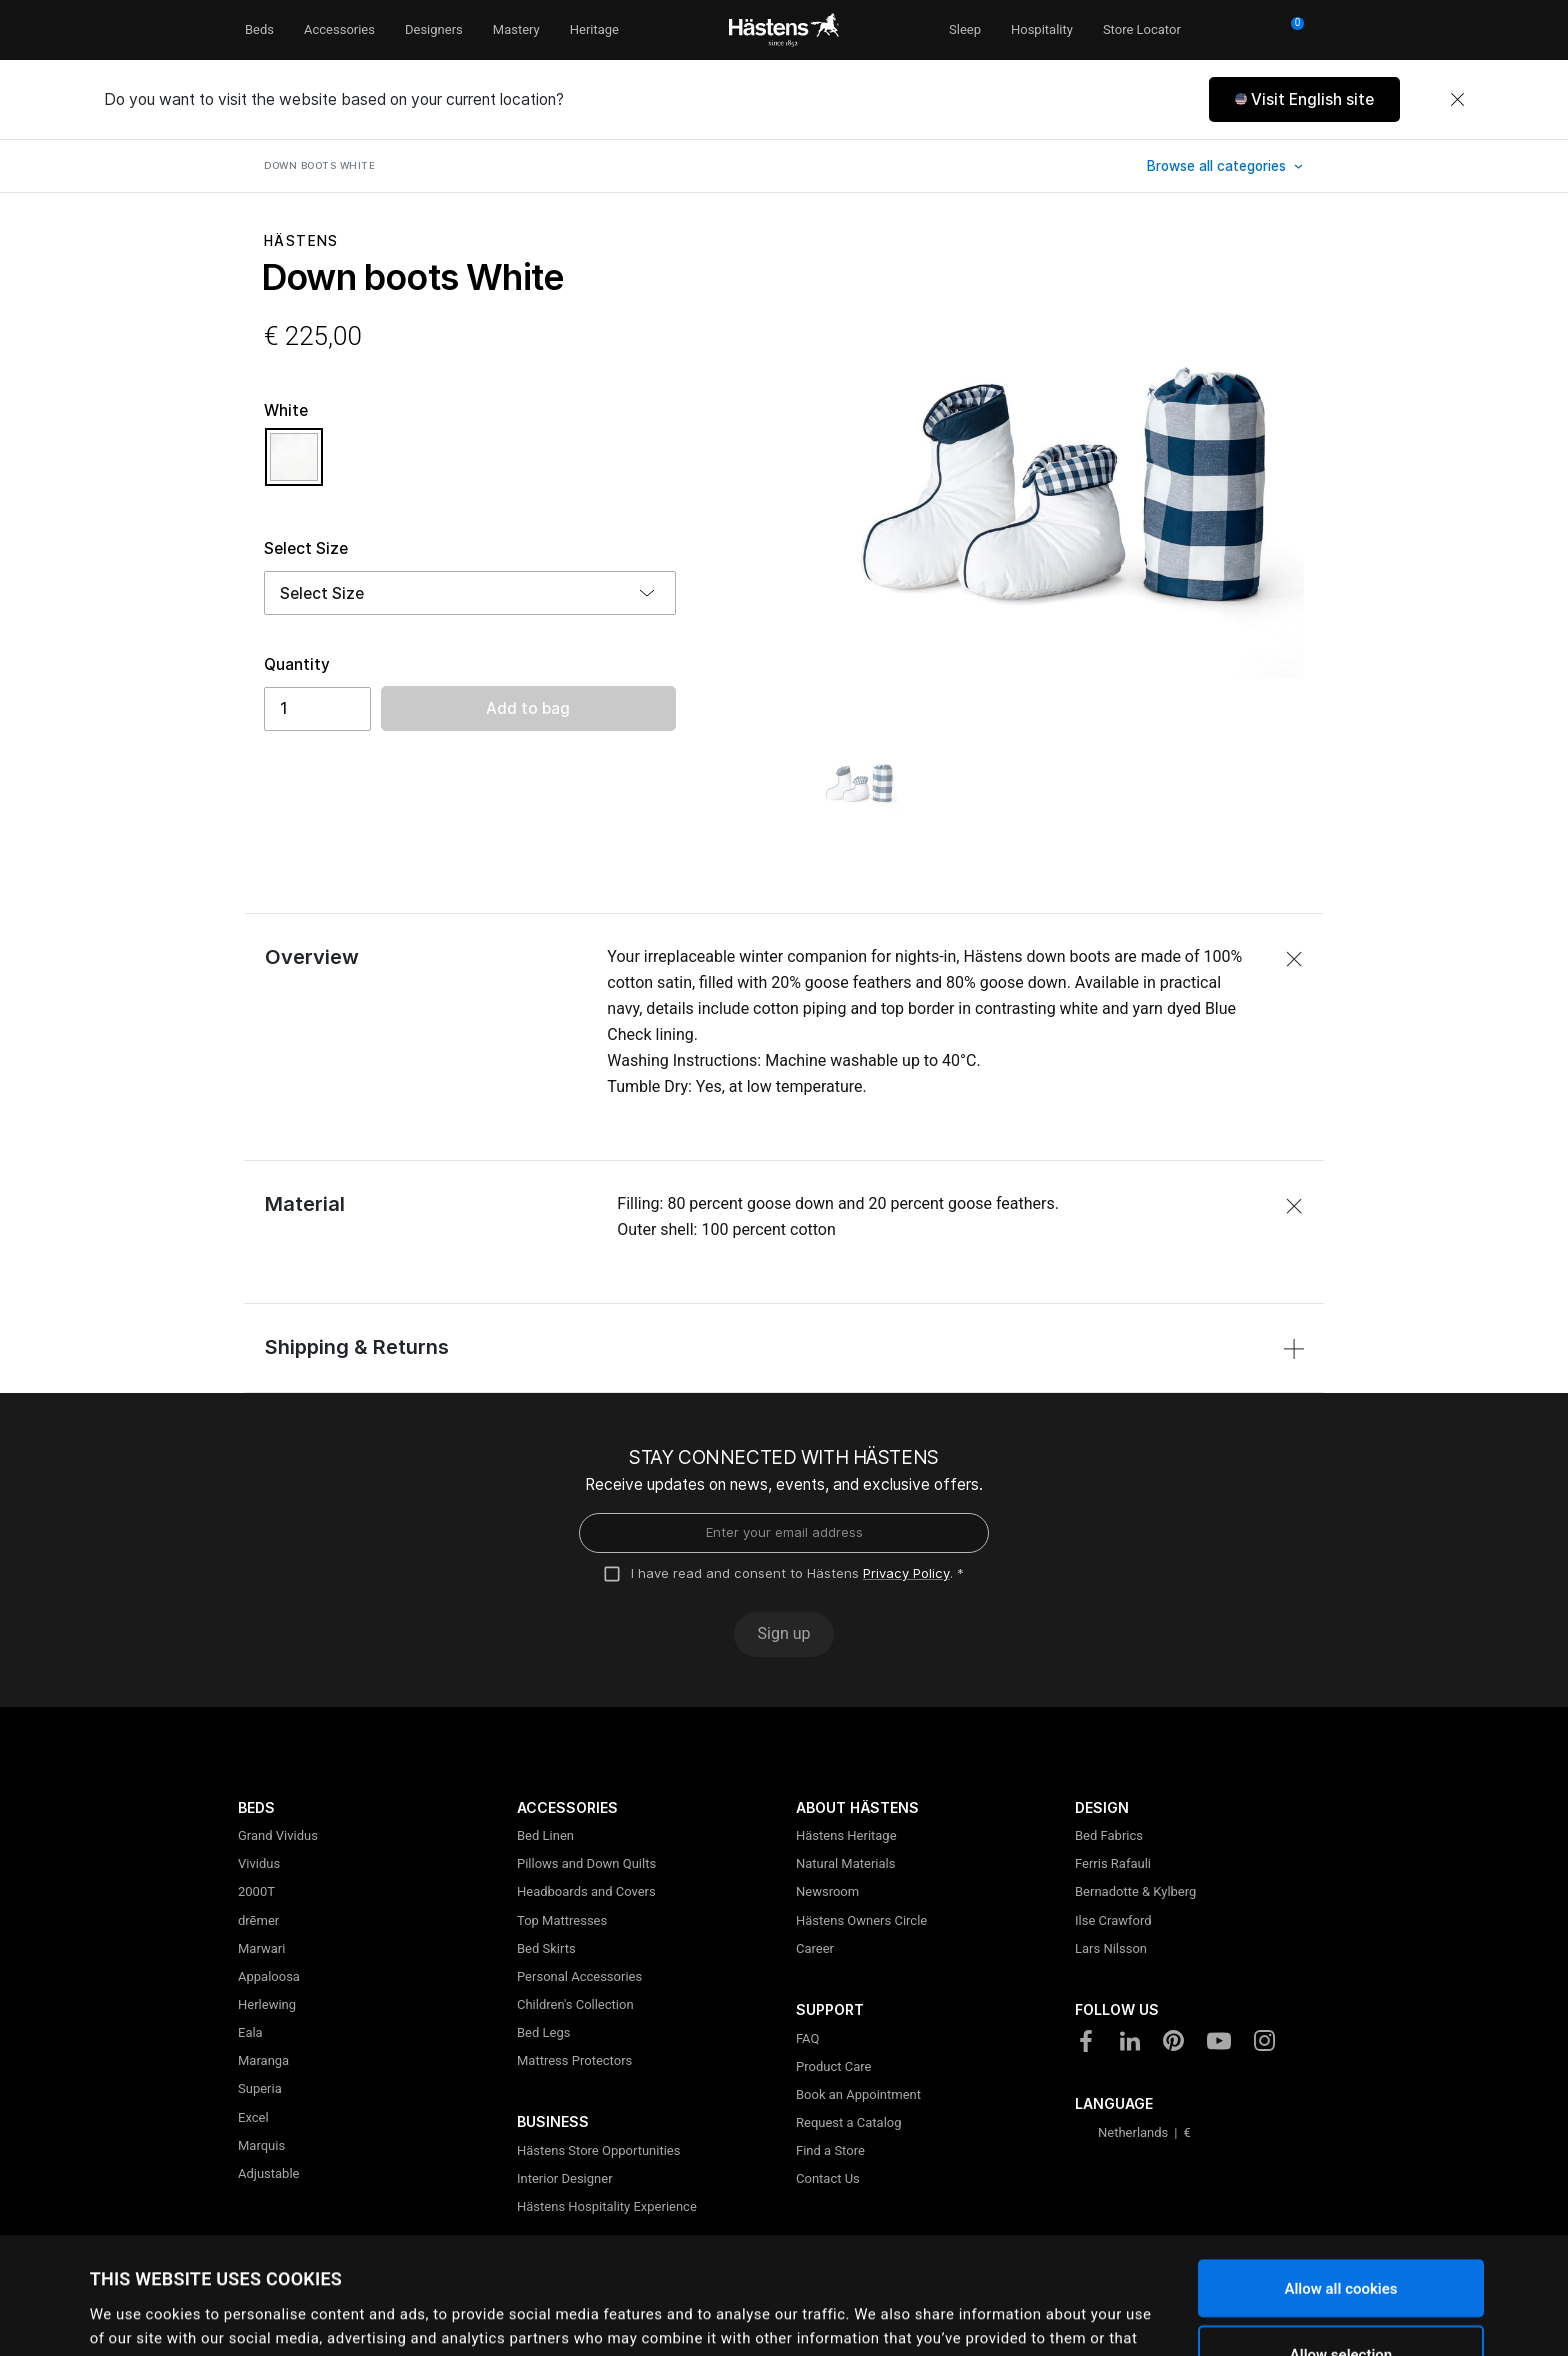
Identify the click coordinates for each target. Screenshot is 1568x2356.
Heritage (594, 29)
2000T (256, 1891)
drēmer (258, 1920)
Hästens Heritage (846, 1835)
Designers (434, 29)
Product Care (833, 2066)
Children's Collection (575, 2004)
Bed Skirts (546, 1948)
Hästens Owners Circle (861, 1920)
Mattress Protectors (574, 2060)
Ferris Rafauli (1113, 1863)
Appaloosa (269, 1976)
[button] (1304, 99)
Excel (253, 2117)
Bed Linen (545, 1835)
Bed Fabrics (1109, 1835)
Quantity (297, 664)
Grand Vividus (278, 1835)
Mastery (516, 29)
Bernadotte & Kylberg (1135, 1891)
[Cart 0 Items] (1291, 30)
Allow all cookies (1340, 2172)
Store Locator (1142, 29)
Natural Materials (845, 1863)
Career (815, 1948)
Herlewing (267, 2004)
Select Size (306, 548)
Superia (260, 2088)
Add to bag (528, 708)
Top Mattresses (562, 1920)
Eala (250, 2032)
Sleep (965, 29)
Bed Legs (543, 2032)
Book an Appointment (858, 2094)
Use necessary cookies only (1341, 2303)
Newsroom (827, 1891)
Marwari (261, 1948)
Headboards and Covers (586, 1891)
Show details (860, 2311)
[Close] (1457, 100)
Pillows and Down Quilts (586, 1863)
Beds (259, 29)
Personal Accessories (579, 1976)
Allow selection (1341, 2238)
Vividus (259, 1863)
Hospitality (1042, 29)
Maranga (263, 2060)
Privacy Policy (906, 1573)
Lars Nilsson (1111, 1948)
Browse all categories (1218, 166)
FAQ (807, 2038)
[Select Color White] (294, 466)
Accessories (339, 29)
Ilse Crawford (1113, 1920)
